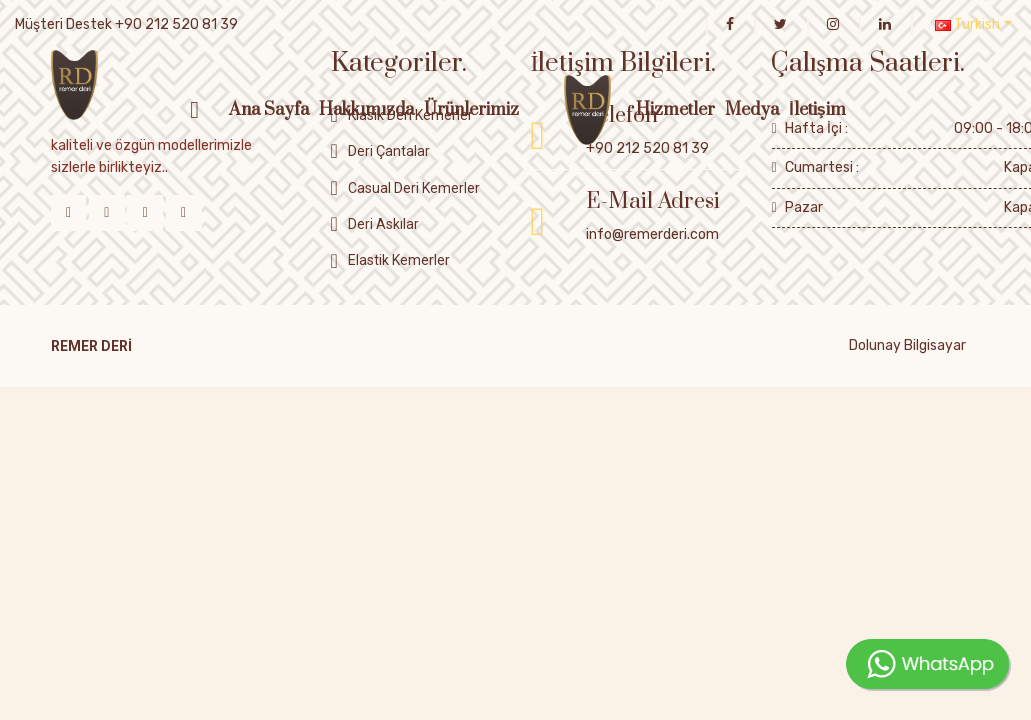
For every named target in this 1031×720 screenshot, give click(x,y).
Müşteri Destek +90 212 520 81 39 (126, 24)
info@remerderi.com (652, 234)
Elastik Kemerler (399, 260)
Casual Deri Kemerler (414, 188)
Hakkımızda (366, 110)
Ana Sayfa (269, 110)
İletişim (817, 110)
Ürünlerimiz (471, 110)
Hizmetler (675, 110)
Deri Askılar (383, 224)
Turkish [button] (967, 24)
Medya (752, 110)
